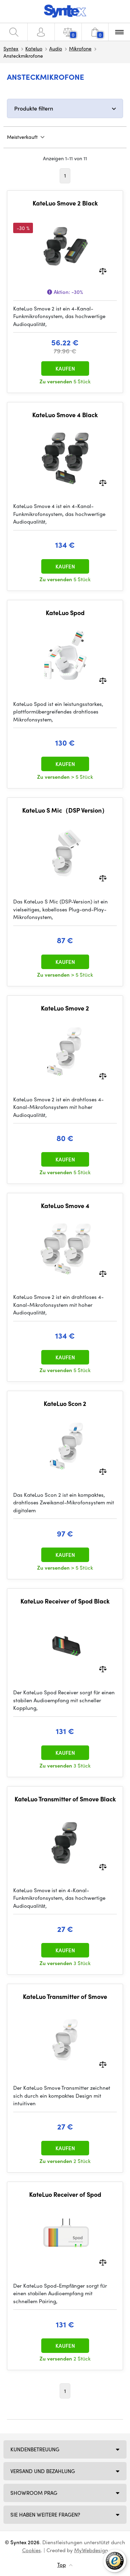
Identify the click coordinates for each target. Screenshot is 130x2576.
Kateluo (33, 48)
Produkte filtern (33, 108)
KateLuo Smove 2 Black (65, 203)
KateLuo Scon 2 (65, 1403)
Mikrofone (80, 48)
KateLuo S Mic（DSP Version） (65, 810)
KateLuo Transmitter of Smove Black (65, 1799)
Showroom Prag (33, 2493)
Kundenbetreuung (34, 2449)
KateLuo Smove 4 (65, 1205)
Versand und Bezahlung (42, 2471)
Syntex (10, 48)
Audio (55, 48)
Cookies (31, 2550)
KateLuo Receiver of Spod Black (65, 1601)
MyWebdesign (91, 2550)
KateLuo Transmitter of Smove (65, 1996)
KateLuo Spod (65, 613)
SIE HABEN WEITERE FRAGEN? (45, 2514)
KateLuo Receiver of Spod (65, 2194)
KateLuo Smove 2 (65, 1008)
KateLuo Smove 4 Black (65, 415)
